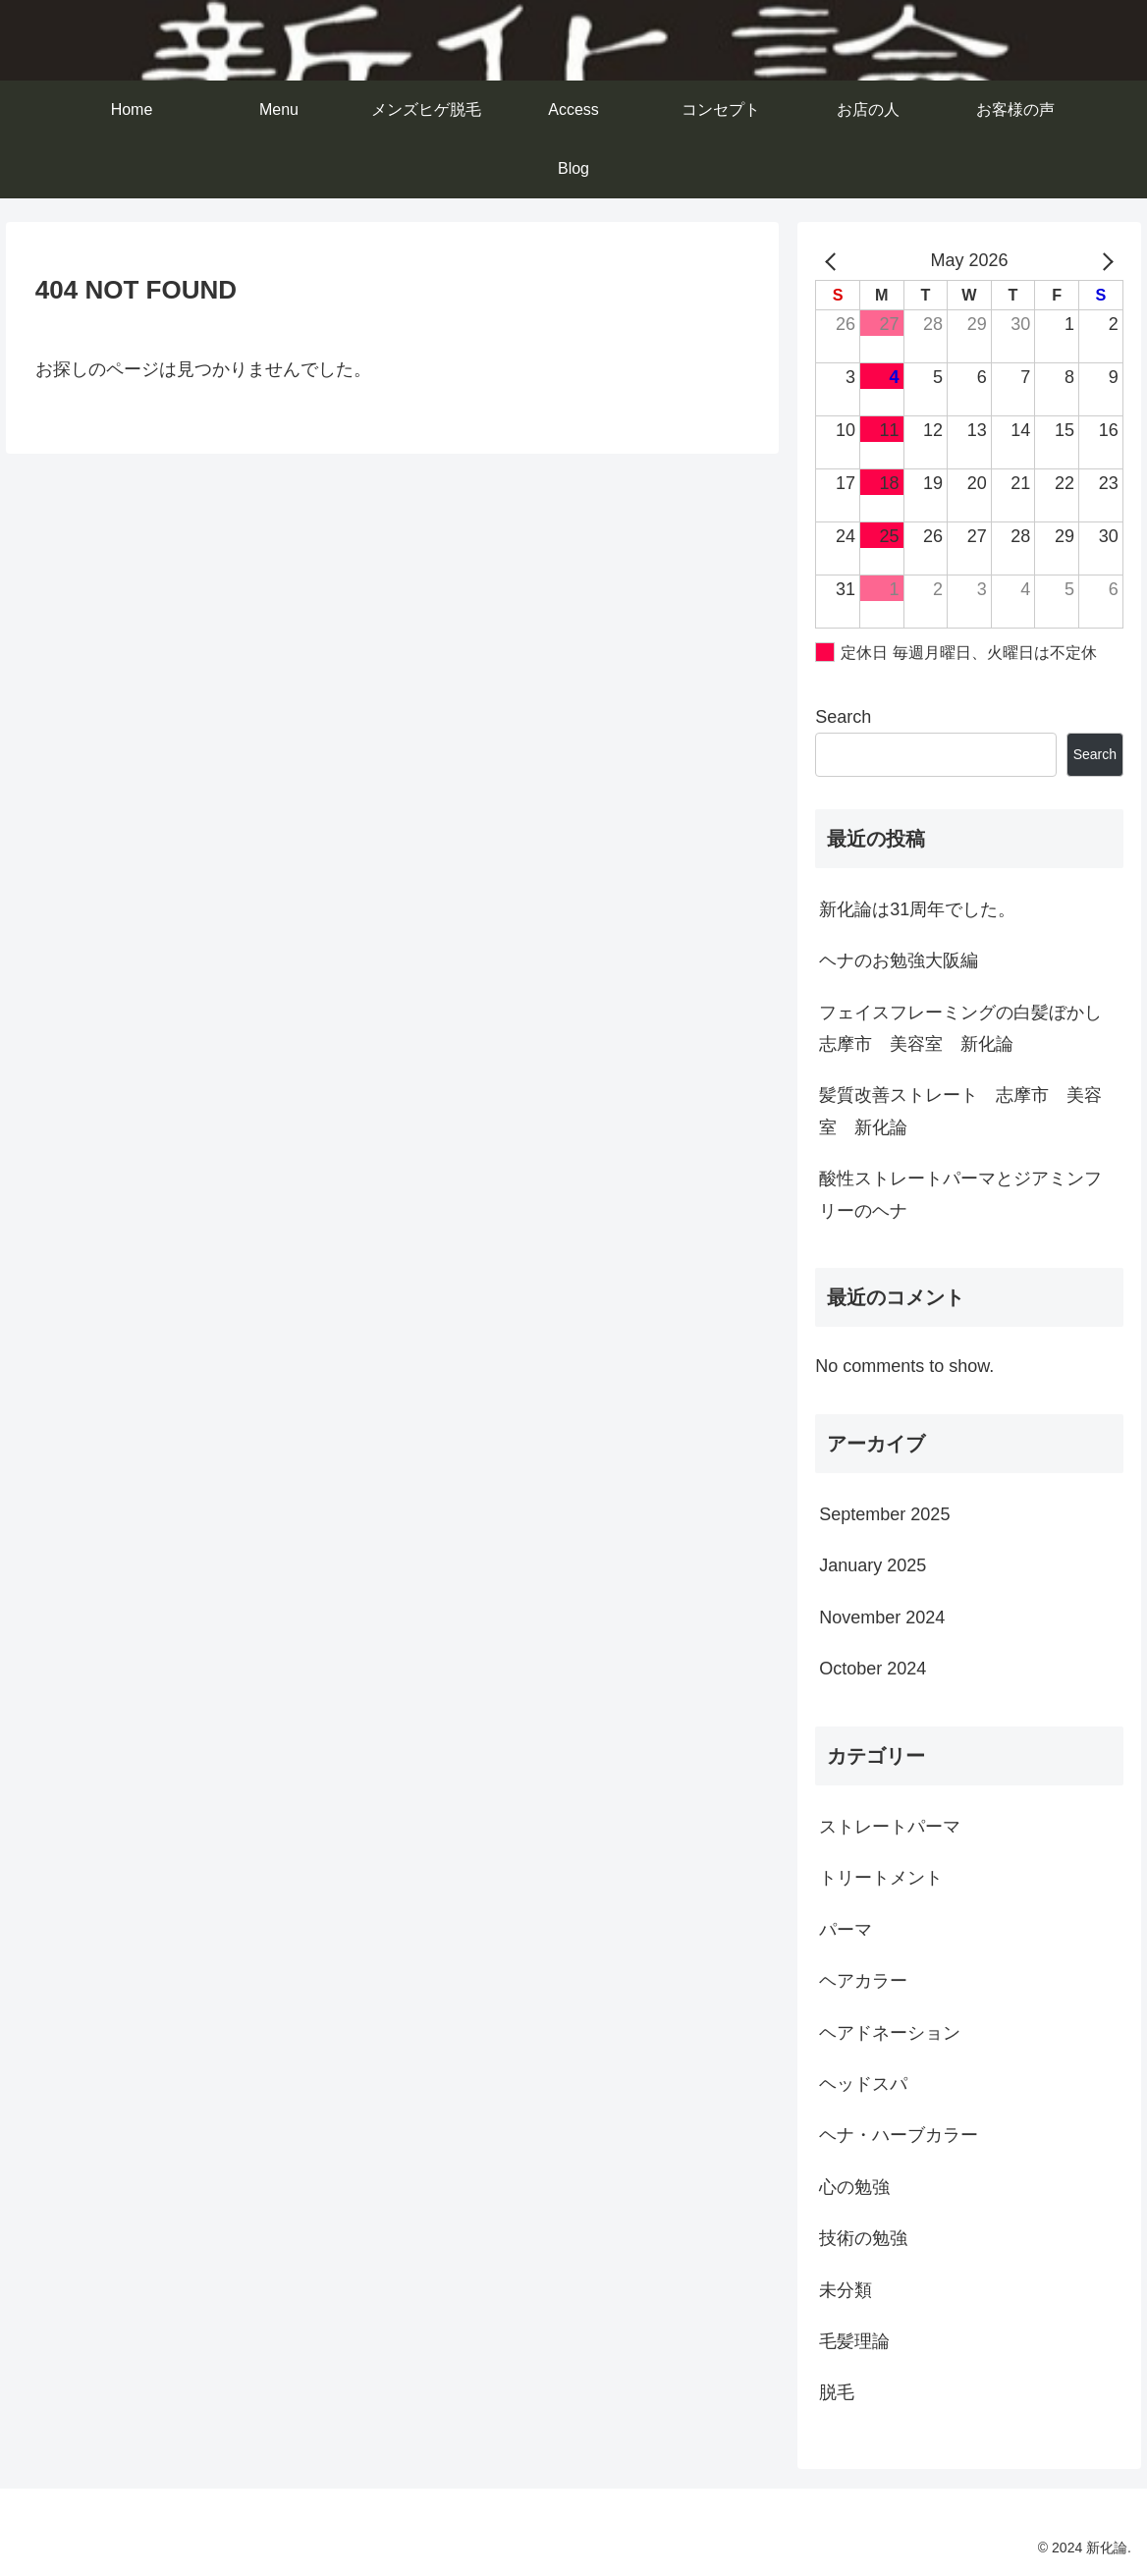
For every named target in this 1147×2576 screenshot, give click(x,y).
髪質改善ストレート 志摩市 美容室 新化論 (960, 1110)
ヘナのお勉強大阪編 (898, 960)
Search (843, 717)
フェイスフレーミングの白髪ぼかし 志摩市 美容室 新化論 (969, 1028)
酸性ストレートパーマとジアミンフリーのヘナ (960, 1194)
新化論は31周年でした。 (917, 909)
